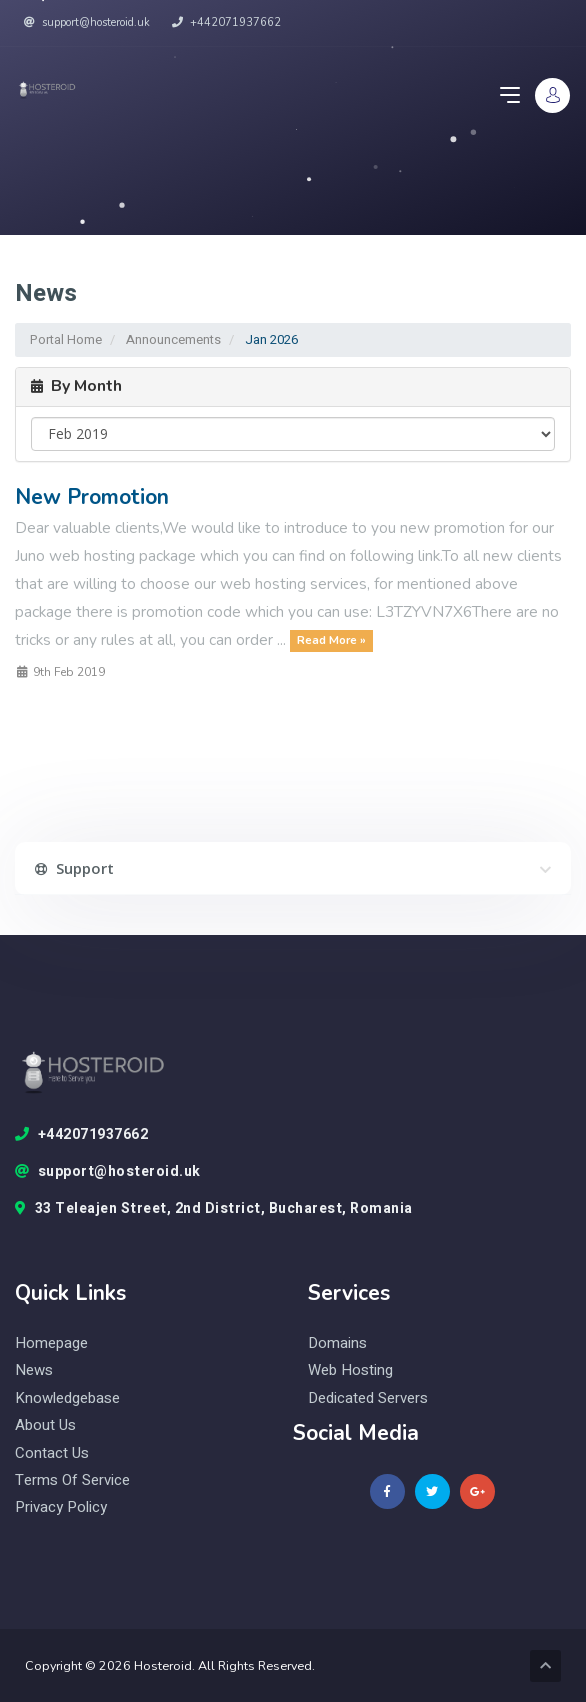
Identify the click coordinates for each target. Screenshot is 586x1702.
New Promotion (92, 497)
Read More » (331, 641)
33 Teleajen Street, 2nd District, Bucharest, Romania (214, 1209)
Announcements (173, 339)
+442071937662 (226, 22)
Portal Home (66, 339)
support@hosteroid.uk (87, 22)
